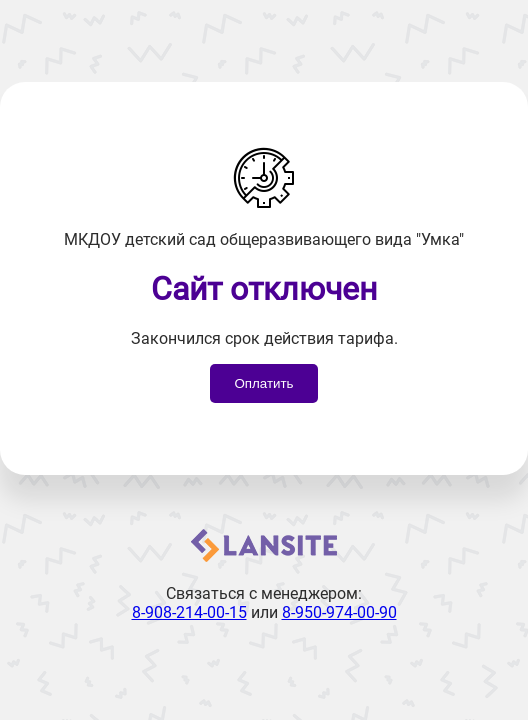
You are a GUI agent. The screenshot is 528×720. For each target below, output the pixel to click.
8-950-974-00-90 (339, 612)
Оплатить (263, 383)
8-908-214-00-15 (189, 612)
